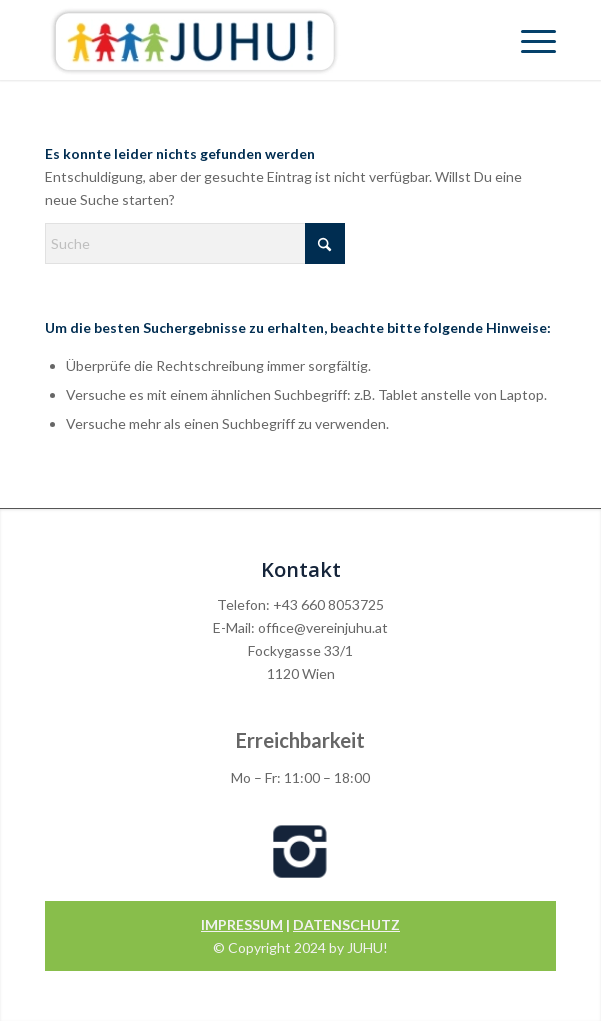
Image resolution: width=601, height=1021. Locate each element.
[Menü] (528, 40)
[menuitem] (528, 40)
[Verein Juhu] (249, 40)
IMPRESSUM (242, 924)
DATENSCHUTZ (346, 924)
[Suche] (195, 243)
